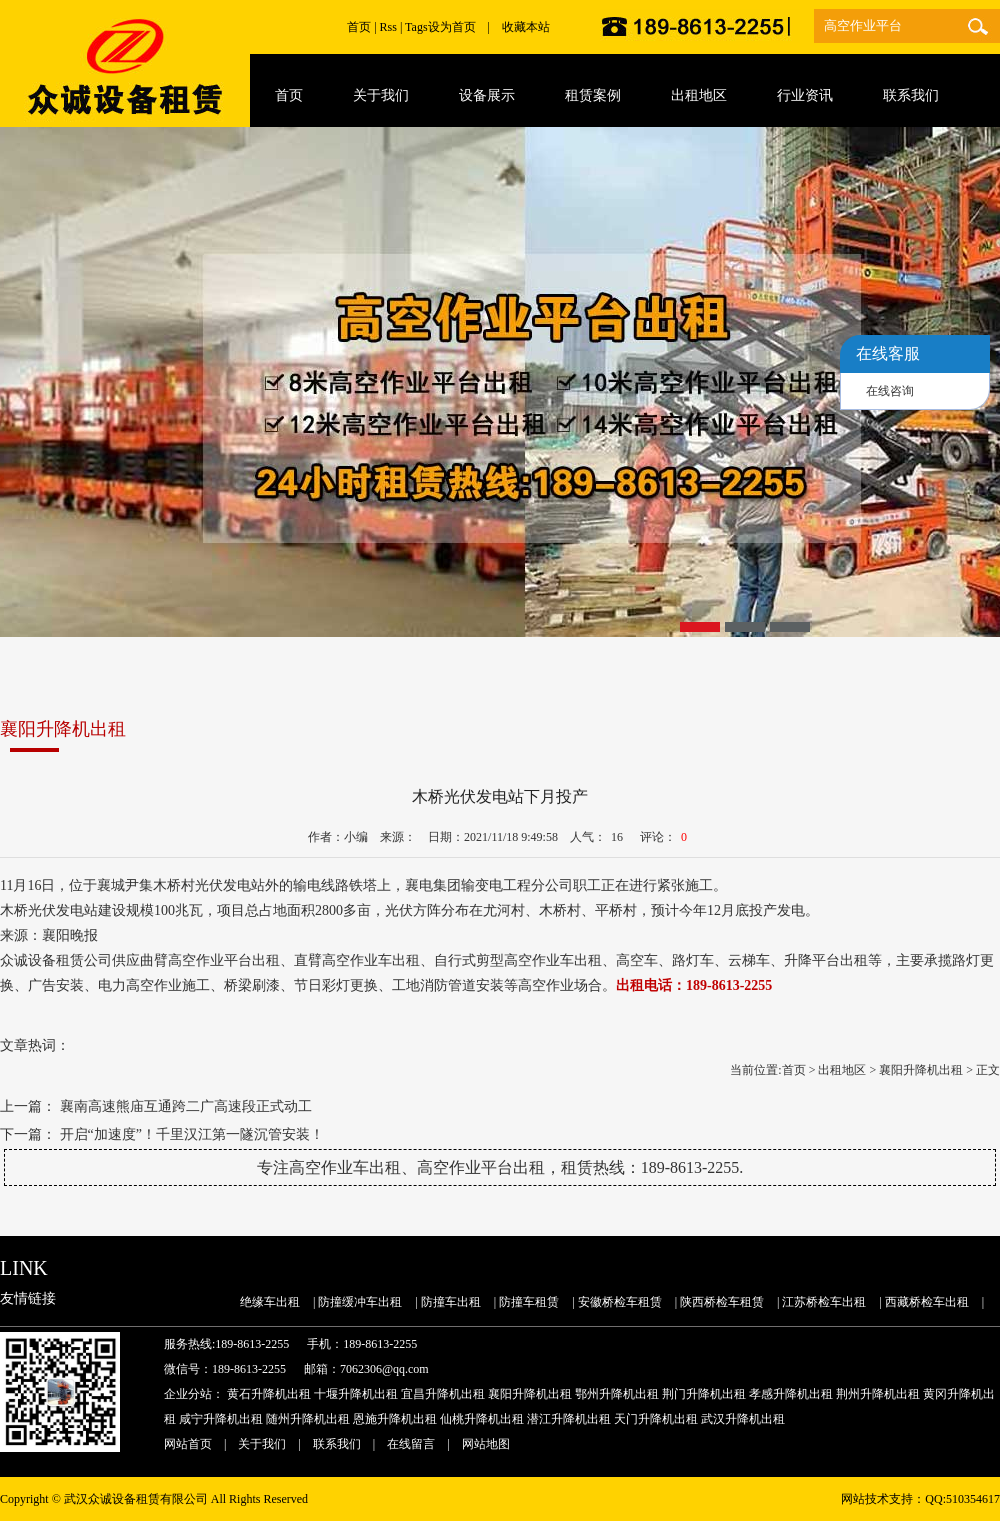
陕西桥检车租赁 (722, 1302)
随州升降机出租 (308, 1419)
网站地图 (486, 1444)
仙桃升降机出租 (482, 1419)
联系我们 (337, 1444)
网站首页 (188, 1444)
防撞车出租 (451, 1302)
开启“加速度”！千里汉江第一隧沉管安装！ (192, 1134)
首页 (359, 27)
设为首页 (452, 27)
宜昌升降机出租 (443, 1394)
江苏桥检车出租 (824, 1302)
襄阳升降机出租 (921, 1070)
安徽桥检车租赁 (620, 1302)
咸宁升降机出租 (221, 1419)
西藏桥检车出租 (927, 1302)
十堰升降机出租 (356, 1394)
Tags (416, 27)
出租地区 (842, 1070)
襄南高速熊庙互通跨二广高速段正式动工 (186, 1106)
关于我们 (262, 1444)
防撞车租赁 (529, 1302)
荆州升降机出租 (878, 1394)
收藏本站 (526, 27)
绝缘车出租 (270, 1302)
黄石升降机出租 (269, 1394)
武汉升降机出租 (743, 1419)
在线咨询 (890, 391)
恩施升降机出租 (395, 1419)
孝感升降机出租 (791, 1394)
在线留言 (411, 1444)
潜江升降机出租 (569, 1419)
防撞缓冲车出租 (360, 1302)
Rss (388, 27)
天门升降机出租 (656, 1419)
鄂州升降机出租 (617, 1394)
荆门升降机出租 (704, 1394)
